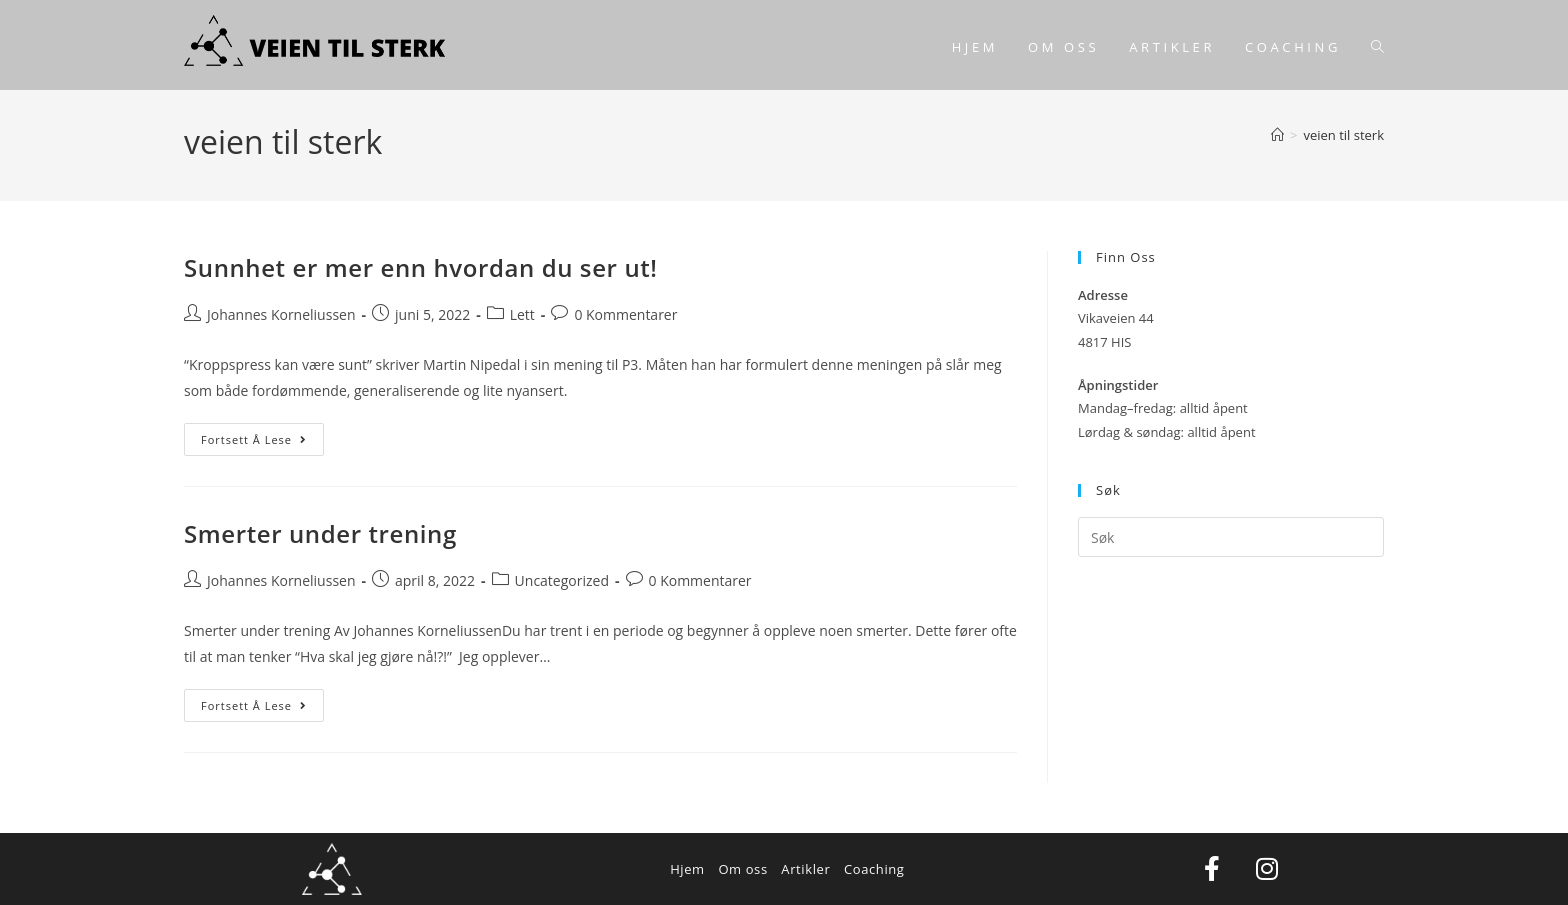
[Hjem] (1277, 135)
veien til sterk (1343, 135)
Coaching (874, 869)
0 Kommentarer (625, 314)
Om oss (742, 869)
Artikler (805, 869)
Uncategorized (562, 580)
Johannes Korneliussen (281, 314)
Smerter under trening (320, 533)
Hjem (687, 869)
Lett (522, 314)
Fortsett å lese (262, 435)
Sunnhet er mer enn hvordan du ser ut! (421, 267)
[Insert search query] (1231, 537)
